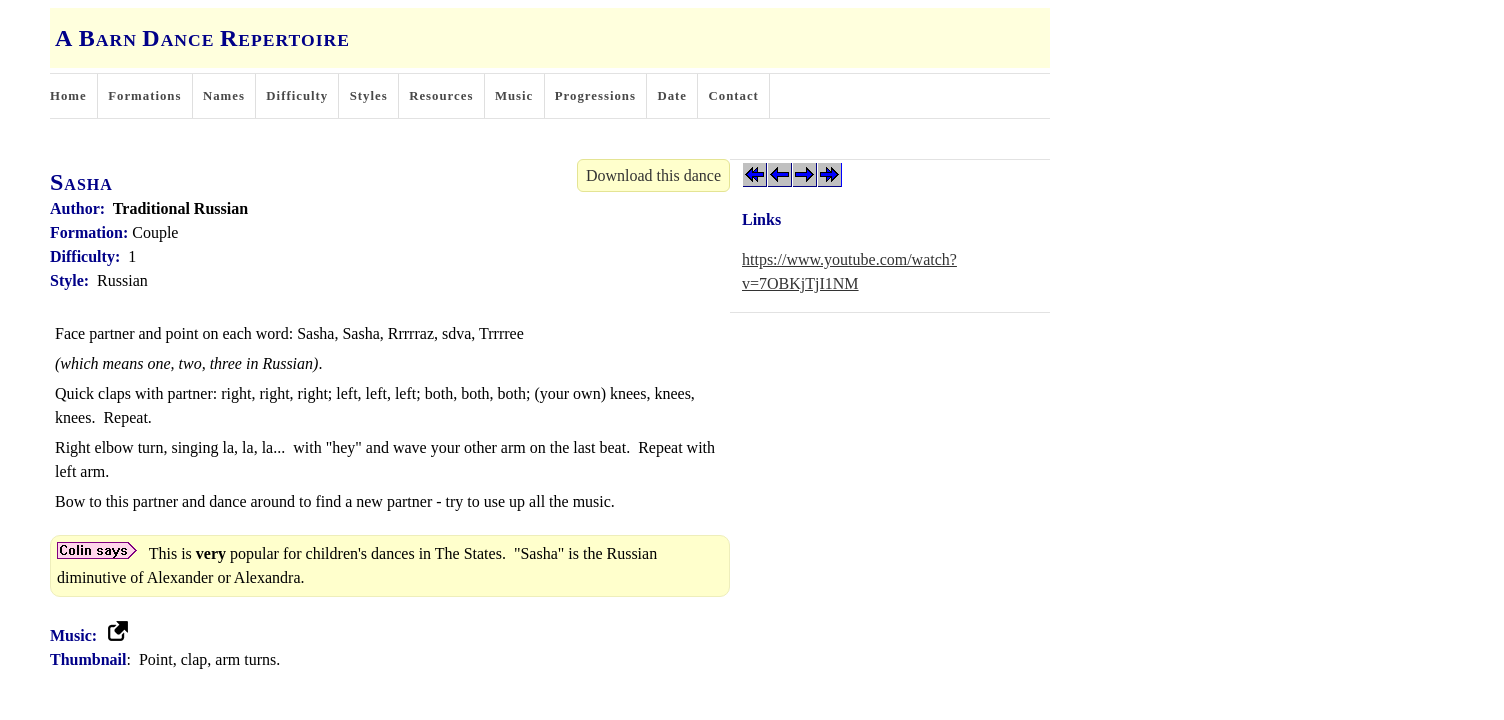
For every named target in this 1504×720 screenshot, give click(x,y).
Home (68, 96)
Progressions (595, 96)
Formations (144, 96)
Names (224, 96)
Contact (734, 96)
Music (514, 96)
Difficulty (297, 96)
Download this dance (653, 175)
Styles (369, 96)
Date (672, 96)
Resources (441, 96)
